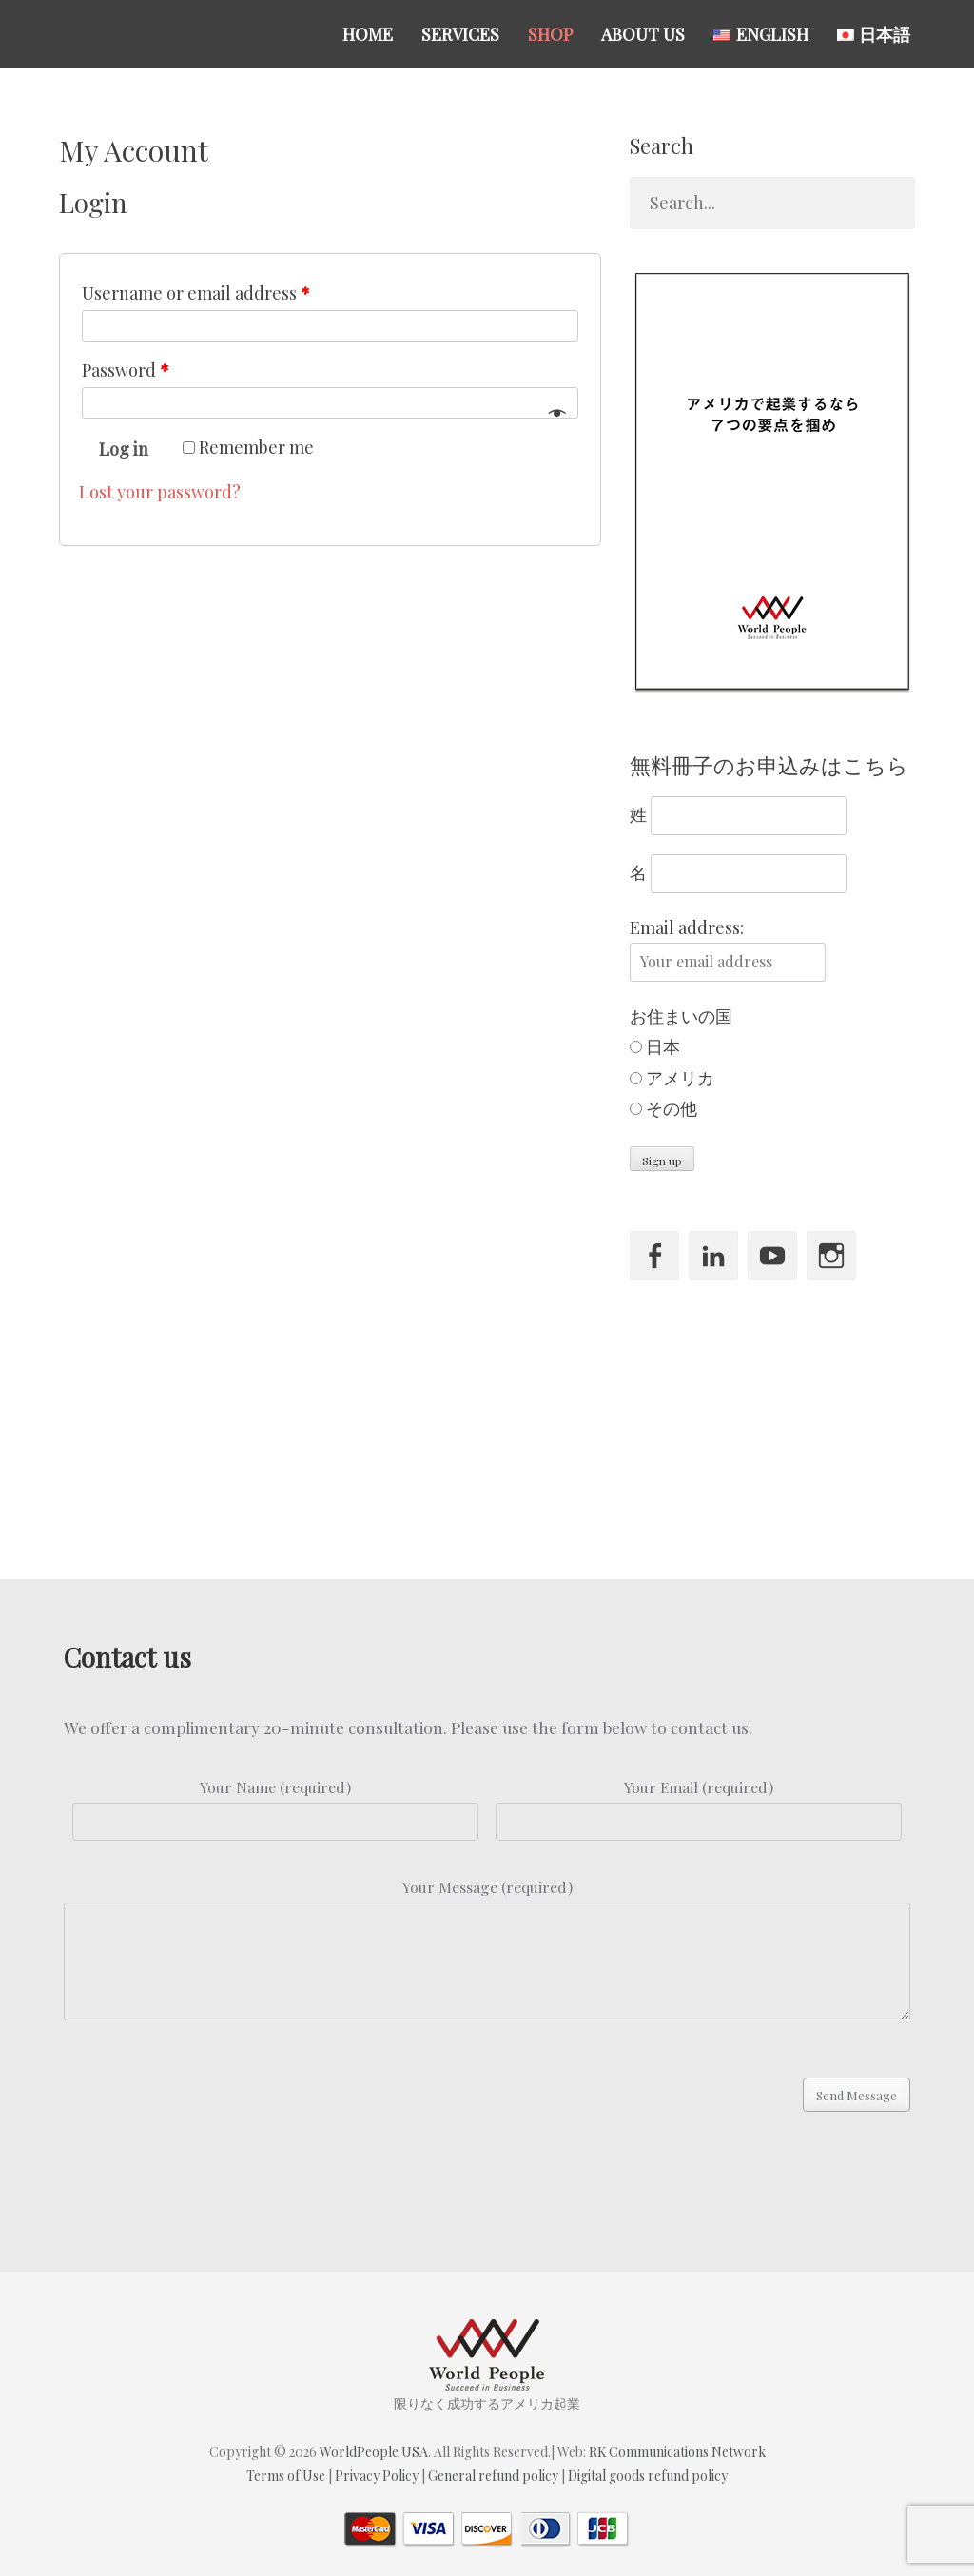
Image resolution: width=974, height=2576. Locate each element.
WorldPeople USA (374, 2452)
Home (367, 34)
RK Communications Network (677, 2452)
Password (125, 370)
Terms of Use (285, 2476)
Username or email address (196, 293)
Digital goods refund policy (648, 2476)
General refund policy (493, 2476)
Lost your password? (160, 491)
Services (460, 34)
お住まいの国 (681, 1016)
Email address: (687, 927)
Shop (550, 34)
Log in (123, 449)
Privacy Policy (377, 2476)
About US (643, 34)
